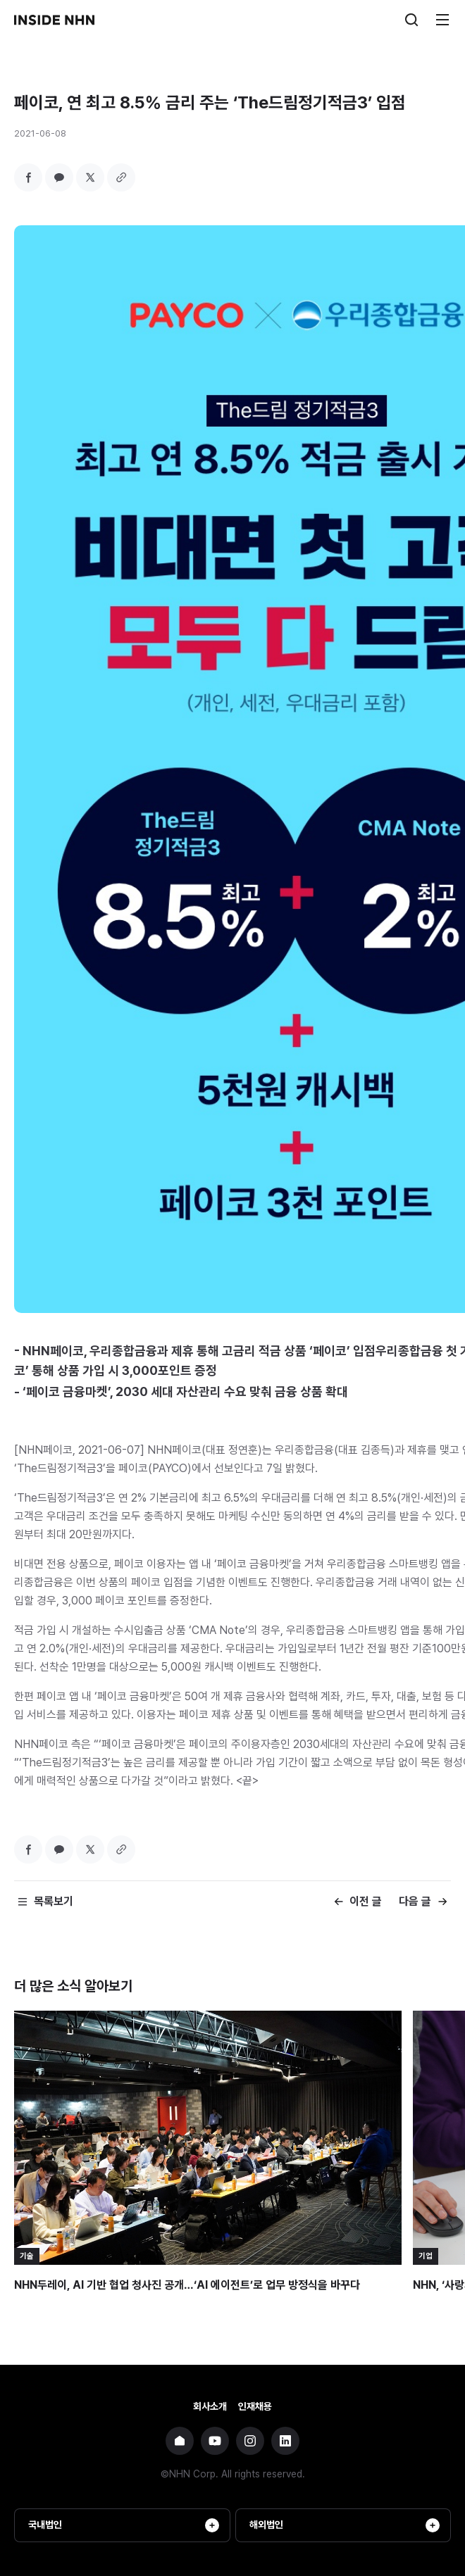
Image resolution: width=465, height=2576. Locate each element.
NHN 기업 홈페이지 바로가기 (180, 2441)
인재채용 (255, 2406)
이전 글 (365, 1901)
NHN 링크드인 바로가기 (285, 2441)
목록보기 (53, 1901)
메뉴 (442, 19)
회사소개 (210, 2406)
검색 (411, 19)
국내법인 (123, 2525)
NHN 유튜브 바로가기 (215, 2441)
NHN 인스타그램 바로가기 (250, 2441)
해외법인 (344, 2525)
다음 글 (415, 1901)
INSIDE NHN (54, 19)
